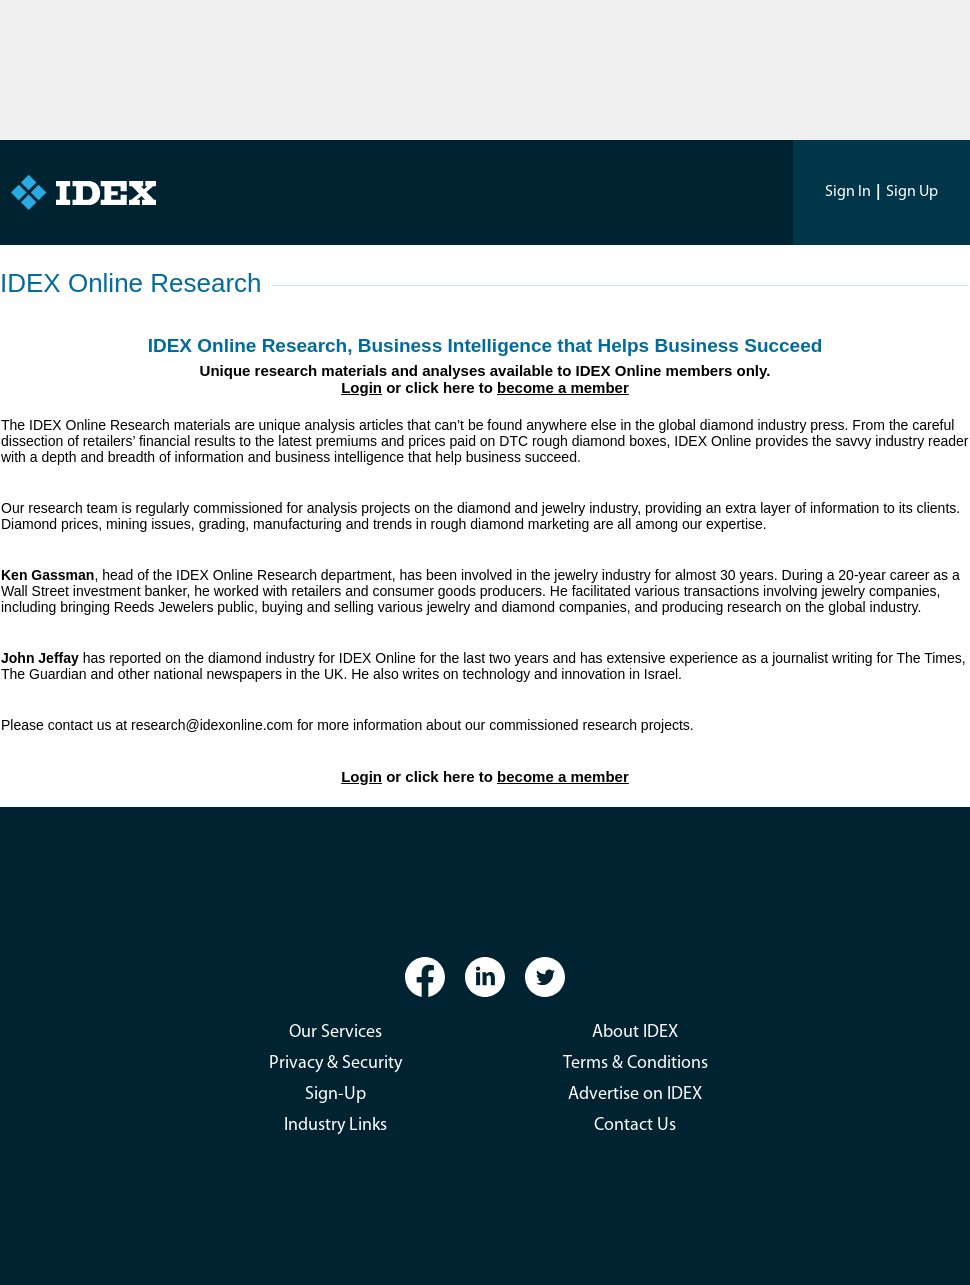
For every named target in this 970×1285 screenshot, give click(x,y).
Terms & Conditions (635, 1063)
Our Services (335, 1032)
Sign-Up (335, 1094)
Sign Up (912, 192)
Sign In (848, 192)
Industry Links (335, 1125)
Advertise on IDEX (635, 1094)
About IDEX (635, 1032)
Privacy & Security (335, 1063)
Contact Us (635, 1125)
